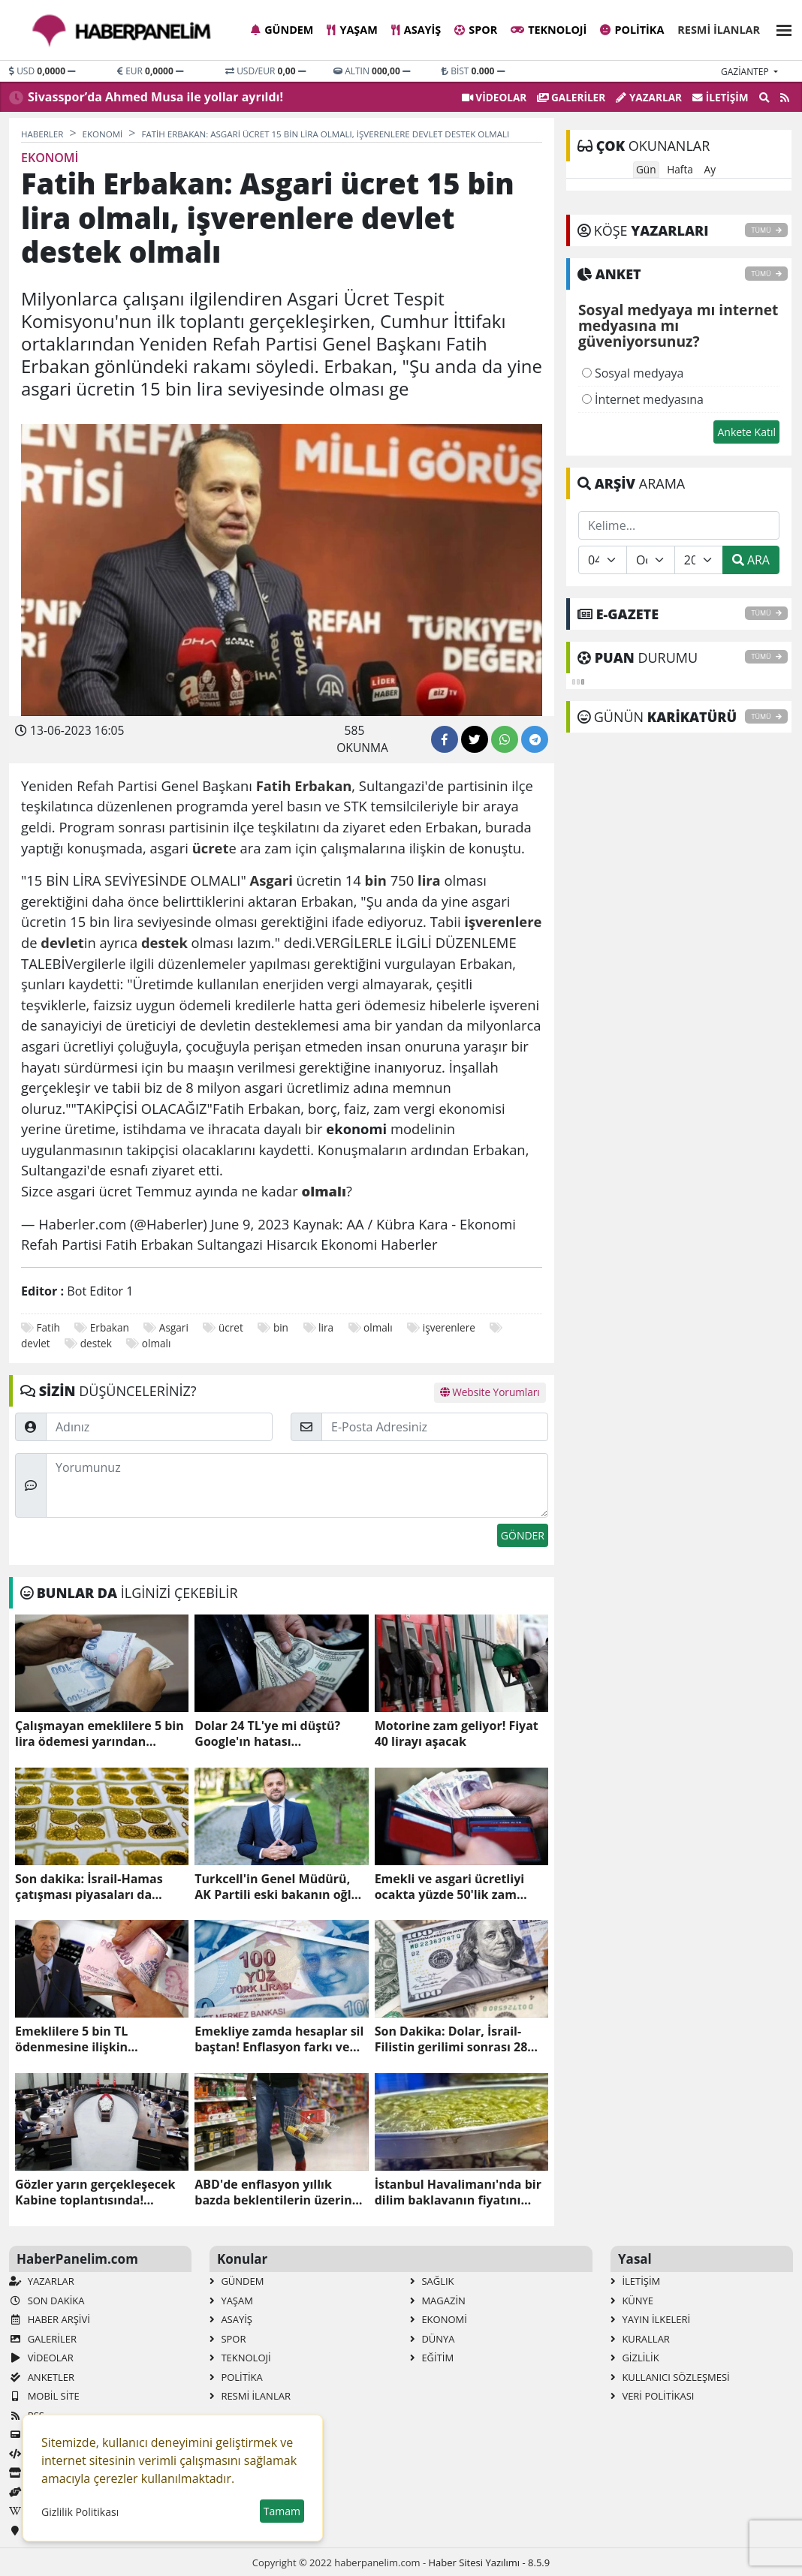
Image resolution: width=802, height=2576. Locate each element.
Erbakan (109, 1327)
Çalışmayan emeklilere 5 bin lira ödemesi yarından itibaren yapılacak (99, 1734)
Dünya (432, 2339)
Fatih (48, 1327)
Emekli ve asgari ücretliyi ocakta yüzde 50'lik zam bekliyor (449, 1887)
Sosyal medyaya (633, 373)
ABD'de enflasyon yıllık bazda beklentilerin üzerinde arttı (280, 2192)
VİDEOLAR (494, 97)
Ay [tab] (710, 169)
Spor (475, 30)
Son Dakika (46, 2300)
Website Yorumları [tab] (490, 1392)
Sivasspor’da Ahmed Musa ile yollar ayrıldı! (155, 97)
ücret (231, 1327)
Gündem (282, 30)
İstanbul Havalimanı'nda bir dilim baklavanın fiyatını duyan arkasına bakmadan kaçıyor (458, 2192)
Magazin (438, 2300)
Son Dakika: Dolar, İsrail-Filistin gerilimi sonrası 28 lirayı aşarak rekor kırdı (451, 2039)
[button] (779, 28)
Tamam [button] (282, 2511)
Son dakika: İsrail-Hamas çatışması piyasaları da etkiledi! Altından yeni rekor (99, 1887)
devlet (35, 1343)
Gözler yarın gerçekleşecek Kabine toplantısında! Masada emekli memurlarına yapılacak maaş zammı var (101, 2192)
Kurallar (640, 2339)
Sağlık (432, 2281)
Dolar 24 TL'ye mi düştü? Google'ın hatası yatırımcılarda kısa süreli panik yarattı (269, 1734)
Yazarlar (649, 97)
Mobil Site (44, 2396)
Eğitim (432, 2357)
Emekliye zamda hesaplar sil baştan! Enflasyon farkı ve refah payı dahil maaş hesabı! (278, 2039)
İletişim (720, 97)
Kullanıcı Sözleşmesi (670, 2377)
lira (325, 1327)
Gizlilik (635, 2357)
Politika (632, 30)
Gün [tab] (646, 169)
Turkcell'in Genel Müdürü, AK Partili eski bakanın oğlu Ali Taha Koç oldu (276, 1887)
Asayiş (416, 30)
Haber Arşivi (49, 2319)
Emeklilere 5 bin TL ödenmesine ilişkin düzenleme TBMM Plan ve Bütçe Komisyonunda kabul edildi (97, 2039)
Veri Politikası (652, 2396)
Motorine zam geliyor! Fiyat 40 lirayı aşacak (456, 1734)
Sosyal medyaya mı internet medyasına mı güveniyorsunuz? (678, 326)
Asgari (173, 1327)
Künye (632, 2300)
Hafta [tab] (680, 169)
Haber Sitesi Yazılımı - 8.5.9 (489, 2562)
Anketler (41, 2377)
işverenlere (449, 1327)
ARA (751, 560)
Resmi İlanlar (718, 30)
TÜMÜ (766, 230)
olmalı (378, 1327)
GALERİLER (571, 97)
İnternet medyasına (643, 399)
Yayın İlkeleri (650, 2319)
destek (96, 1343)
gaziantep (746, 71)
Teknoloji (548, 30)
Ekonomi (438, 2319)
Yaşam (352, 30)
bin (280, 1327)
